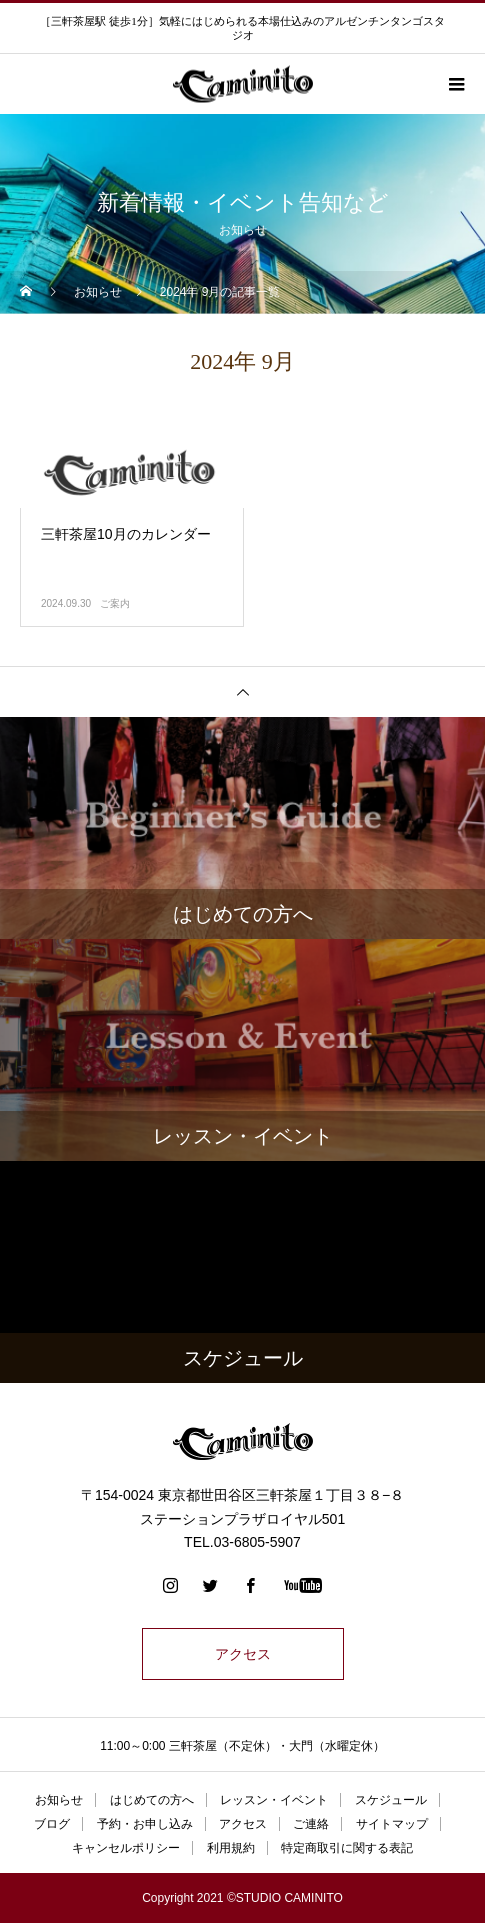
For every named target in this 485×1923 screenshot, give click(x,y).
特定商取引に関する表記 (347, 1848)
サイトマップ (392, 1824)
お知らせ (59, 1800)
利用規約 (231, 1848)
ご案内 (115, 603)
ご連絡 (311, 1824)
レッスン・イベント (274, 1800)
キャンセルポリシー (126, 1848)
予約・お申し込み (145, 1824)
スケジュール (391, 1800)
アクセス (243, 1654)
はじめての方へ (152, 1800)
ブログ (52, 1824)
